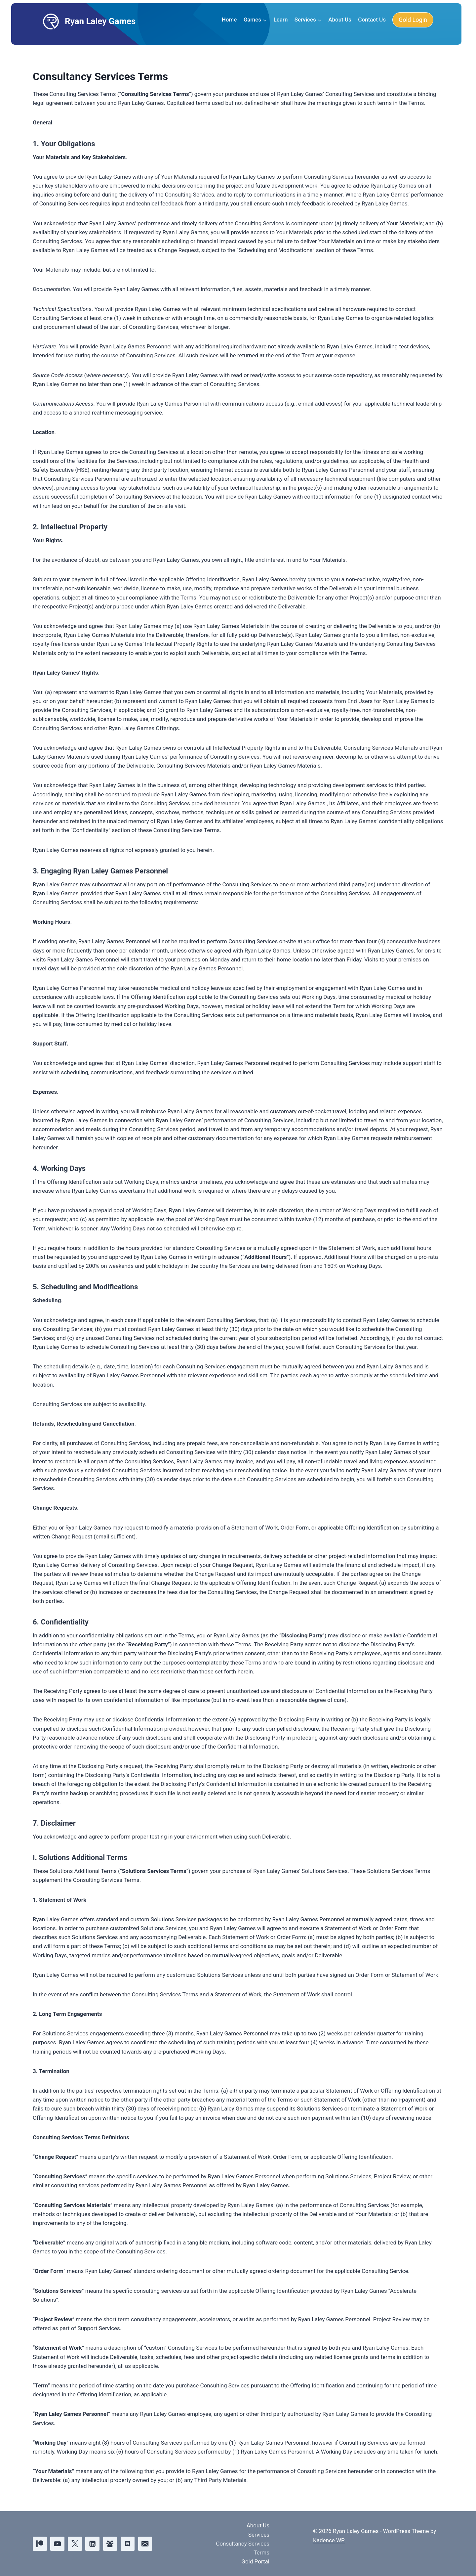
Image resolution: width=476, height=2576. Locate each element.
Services (258, 2534)
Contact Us (372, 19)
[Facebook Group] (110, 2544)
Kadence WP (329, 2540)
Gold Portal (255, 2561)
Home (229, 19)
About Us (339, 19)
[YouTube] (57, 2544)
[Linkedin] (92, 2544)
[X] (75, 2544)
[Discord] (128, 2544)
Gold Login (413, 19)
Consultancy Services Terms (242, 2548)
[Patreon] (40, 2544)
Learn (280, 19)
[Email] (145, 2544)
